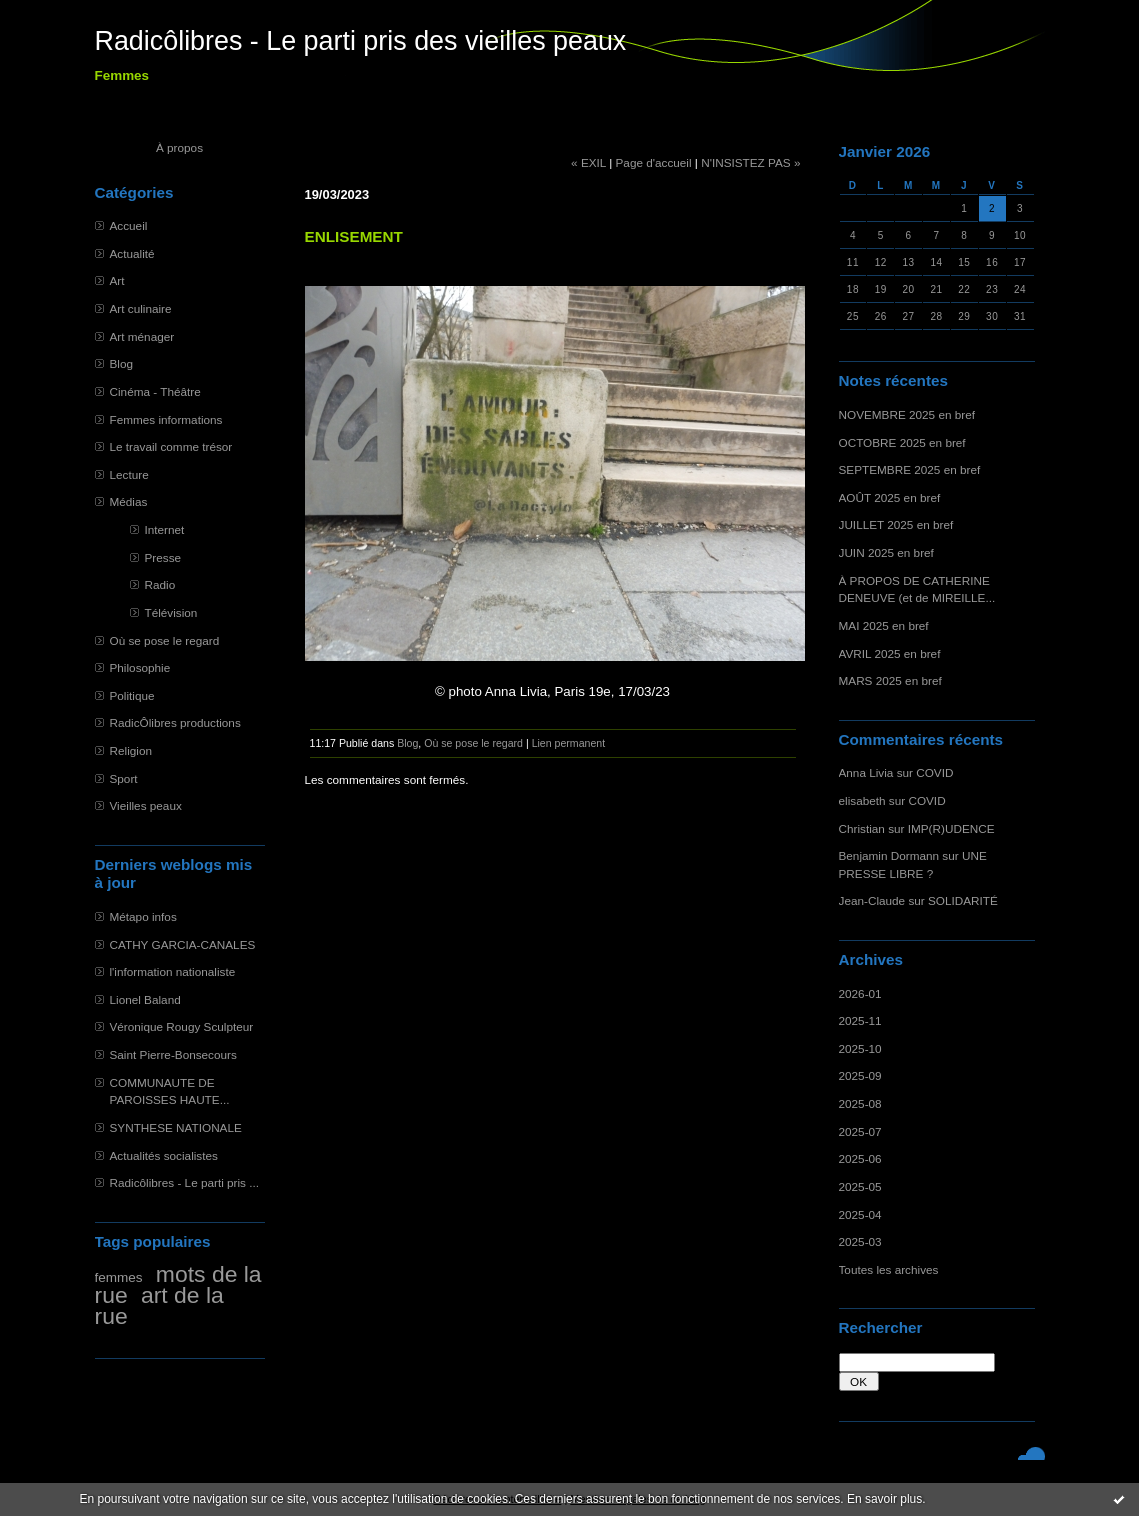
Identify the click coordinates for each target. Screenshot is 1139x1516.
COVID (934, 772)
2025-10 (860, 1048)
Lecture (129, 474)
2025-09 (860, 1075)
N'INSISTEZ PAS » (750, 162)
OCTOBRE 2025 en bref (902, 442)
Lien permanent (569, 743)
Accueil (129, 225)
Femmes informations (166, 419)
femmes (119, 1277)
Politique (132, 695)
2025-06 (860, 1158)
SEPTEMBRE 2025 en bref (910, 469)
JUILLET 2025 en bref (896, 524)
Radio (160, 584)
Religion (131, 750)
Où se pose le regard (165, 640)
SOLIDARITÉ (963, 900)
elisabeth (862, 800)
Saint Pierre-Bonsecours (173, 1054)
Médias (129, 501)
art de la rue (159, 1305)
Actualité (132, 253)
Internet (165, 529)
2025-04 (860, 1214)
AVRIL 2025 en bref (890, 653)
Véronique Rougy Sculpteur (182, 1026)
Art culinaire (141, 308)
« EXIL (588, 162)
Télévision (171, 612)
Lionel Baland (145, 999)
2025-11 (860, 1020)
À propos (179, 147)
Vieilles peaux (146, 805)
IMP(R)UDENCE (951, 828)
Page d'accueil (654, 162)
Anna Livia (866, 772)
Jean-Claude (872, 900)
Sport (124, 778)
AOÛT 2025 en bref (890, 497)
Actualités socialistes (164, 1155)
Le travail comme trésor (171, 446)
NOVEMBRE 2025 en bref (907, 414)
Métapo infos (143, 916)
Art (117, 280)
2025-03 (860, 1241)
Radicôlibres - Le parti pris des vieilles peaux (361, 41)
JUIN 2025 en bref (886, 552)
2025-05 (860, 1186)
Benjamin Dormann (889, 855)
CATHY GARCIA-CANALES (183, 944)
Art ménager (142, 336)
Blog (122, 363)
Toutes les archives (889, 1269)
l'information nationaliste (173, 971)
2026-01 (860, 993)
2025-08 (860, 1103)
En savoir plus (884, 1499)
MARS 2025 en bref (890, 680)
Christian (862, 828)
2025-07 (860, 1131)
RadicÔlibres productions (175, 722)
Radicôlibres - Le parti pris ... (185, 1182)
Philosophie (140, 667)
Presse (163, 557)
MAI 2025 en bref (884, 625)
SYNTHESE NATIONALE (176, 1127)
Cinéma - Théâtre (155, 391)
